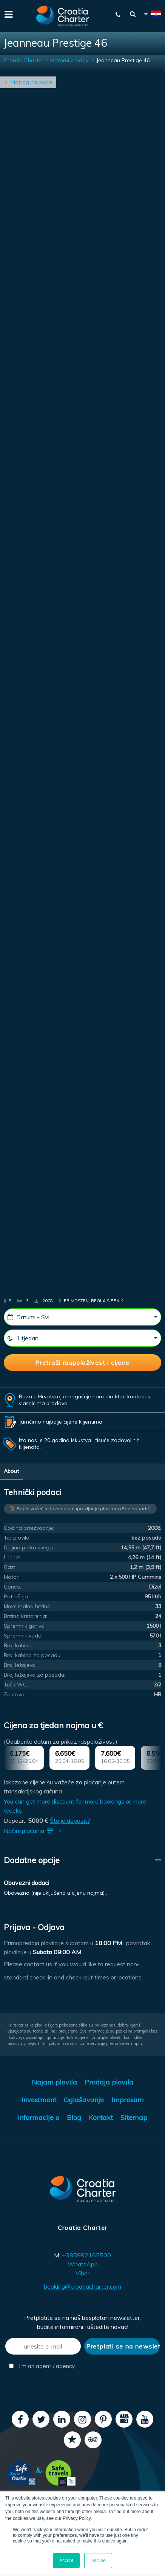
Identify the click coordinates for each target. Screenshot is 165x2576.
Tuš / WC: (16, 1684)
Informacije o (38, 2117)
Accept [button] (66, 2560)
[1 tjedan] (82, 1338)
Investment (39, 2099)
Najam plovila (54, 2082)
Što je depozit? (70, 1820)
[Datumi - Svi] (82, 1317)
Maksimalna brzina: (28, 1606)
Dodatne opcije (32, 1860)
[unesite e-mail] (43, 2346)
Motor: (12, 1576)
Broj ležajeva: (20, 1665)
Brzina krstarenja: (25, 1616)
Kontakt (101, 2117)
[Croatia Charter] (62, 16)
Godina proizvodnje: (29, 1528)
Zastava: (15, 1694)
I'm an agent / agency (42, 2366)
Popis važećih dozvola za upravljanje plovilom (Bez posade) (84, 1508)
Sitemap (133, 2117)
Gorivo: (12, 1586)
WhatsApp (83, 2264)
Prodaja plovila (109, 2082)
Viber (82, 2273)
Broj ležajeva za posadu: (34, 1674)
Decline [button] (98, 2560)
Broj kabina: (18, 1645)
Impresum (127, 2099)
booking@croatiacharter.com (82, 2286)
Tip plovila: (17, 1537)
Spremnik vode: (23, 1635)
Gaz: (9, 1567)
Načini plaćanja (34, 1830)
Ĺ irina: (12, 1557)
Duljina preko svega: (29, 1547)
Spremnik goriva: (25, 1625)
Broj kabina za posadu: (33, 1655)
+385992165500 (86, 2255)
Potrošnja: (16, 1596)
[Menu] (7, 13)
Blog (74, 2117)
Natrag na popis (31, 82)
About (11, 1471)
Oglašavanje (84, 2099)
